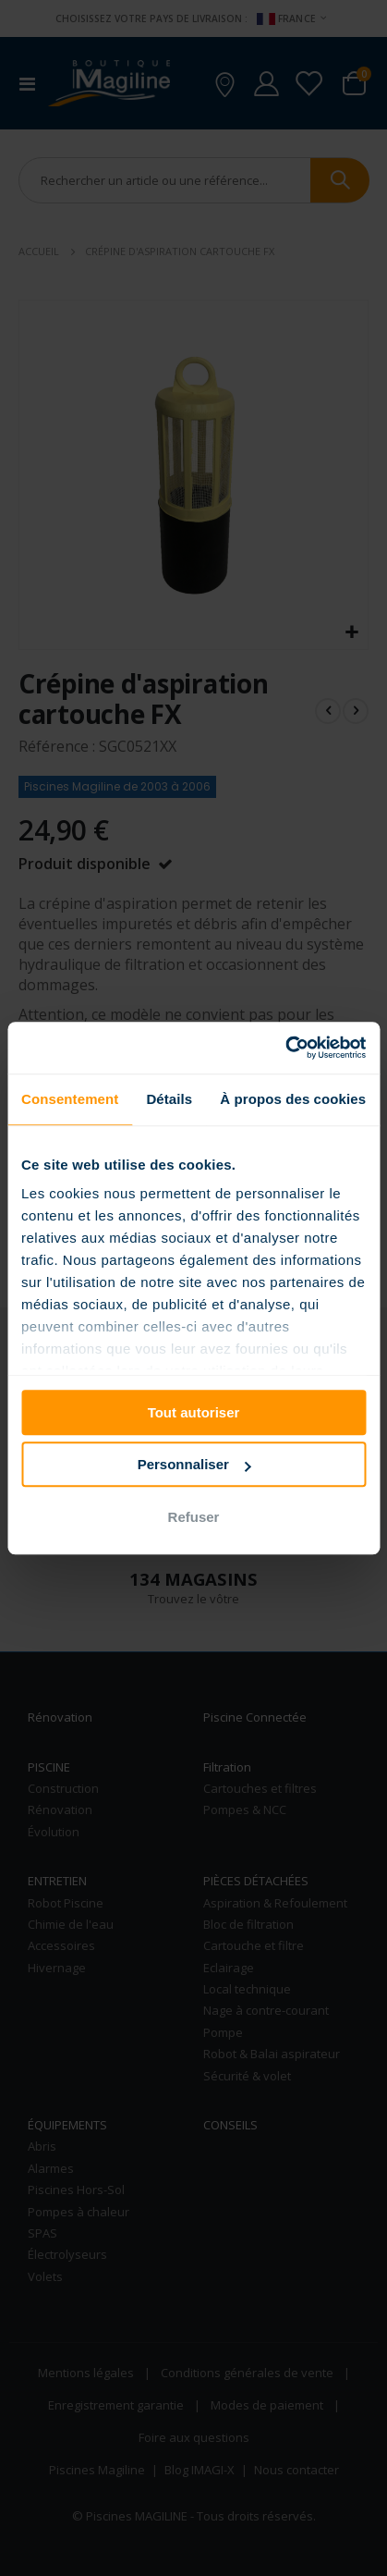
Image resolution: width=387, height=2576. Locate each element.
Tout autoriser (194, 1412)
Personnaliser (194, 1464)
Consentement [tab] (69, 1099)
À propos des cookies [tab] (293, 1099)
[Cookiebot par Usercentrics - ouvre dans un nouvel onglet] (285, 1048)
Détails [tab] (169, 1099)
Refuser (194, 1517)
